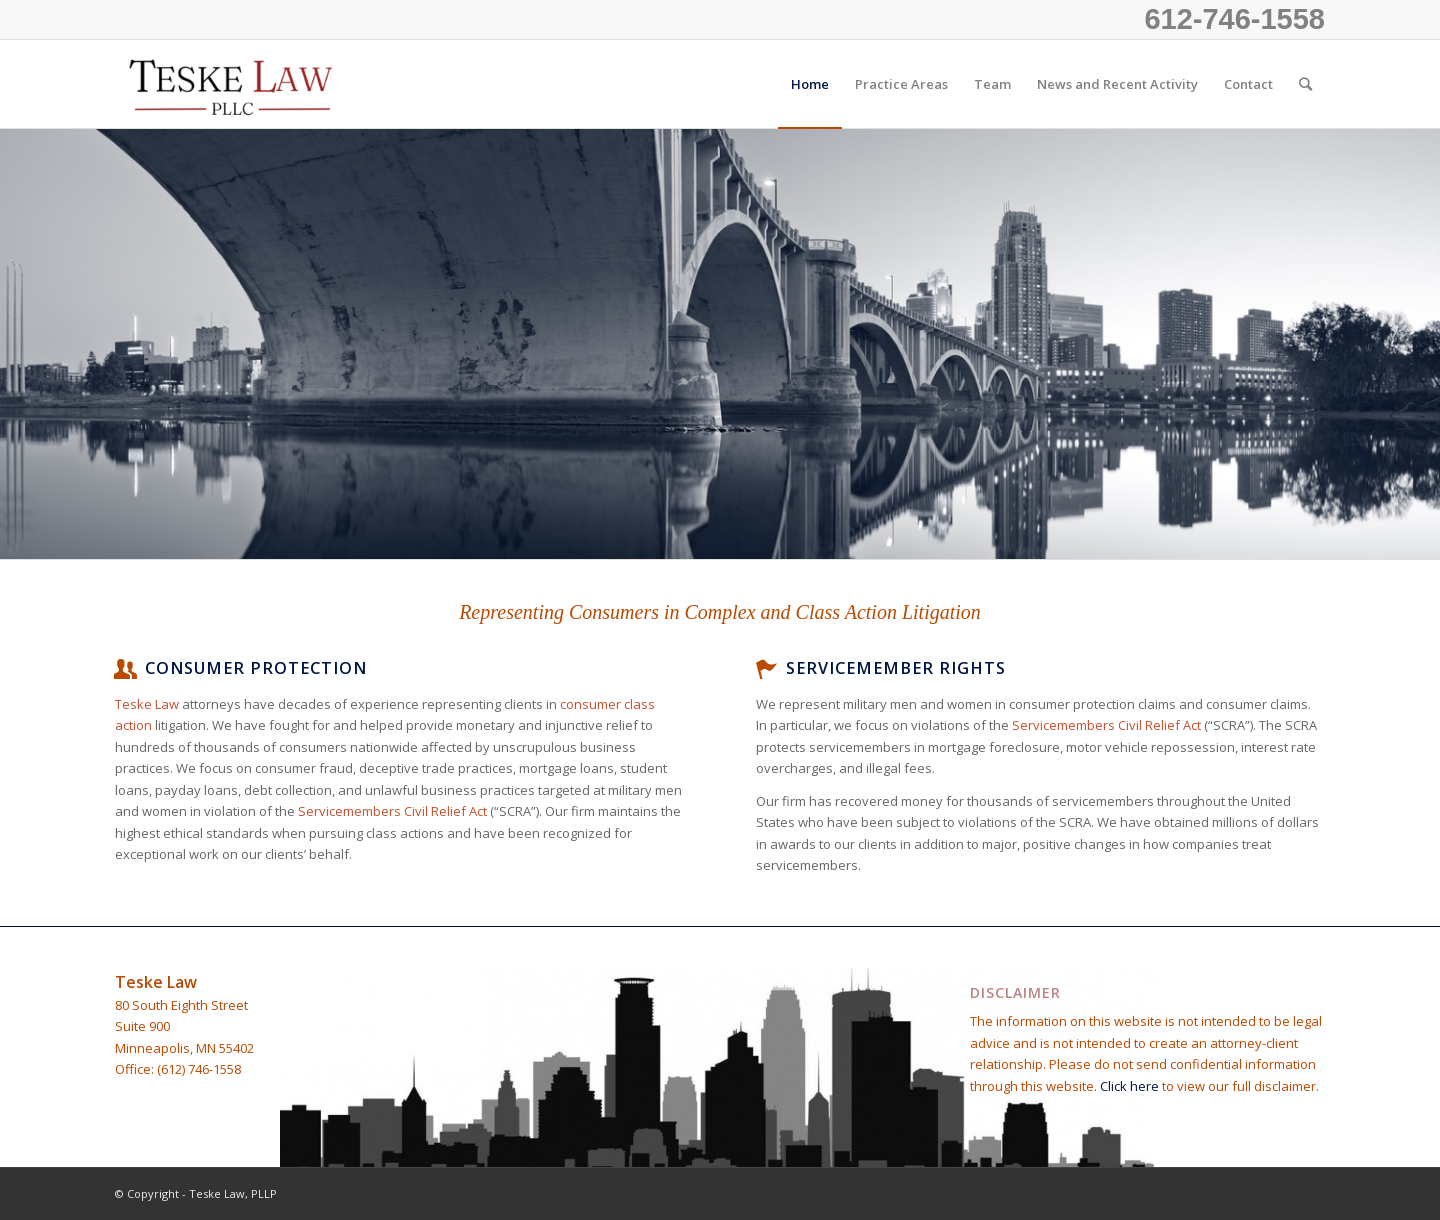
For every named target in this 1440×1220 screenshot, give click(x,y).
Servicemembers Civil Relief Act (392, 811)
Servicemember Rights (896, 668)
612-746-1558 (1234, 19)
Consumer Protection (256, 668)
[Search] (1305, 84)
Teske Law (147, 704)
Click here (1131, 1086)
